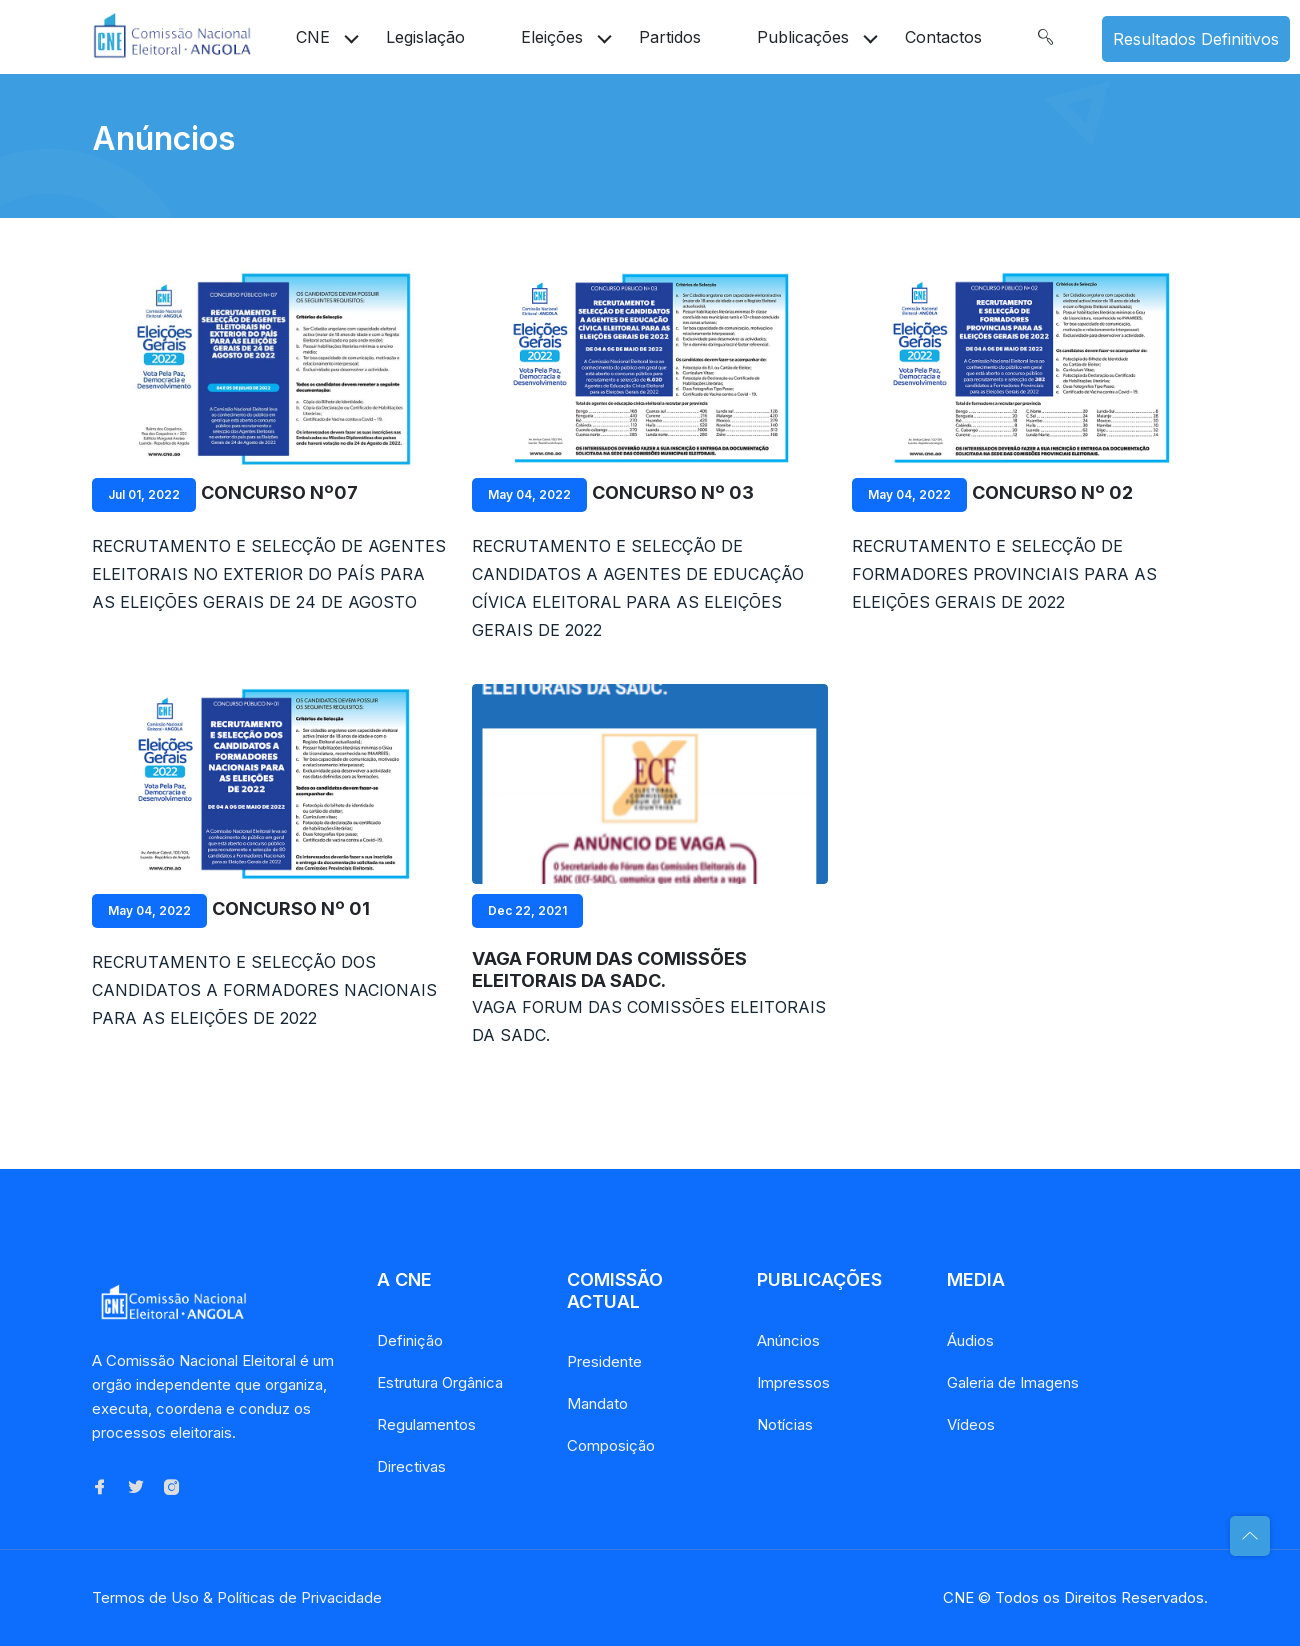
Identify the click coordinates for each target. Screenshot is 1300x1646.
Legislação (425, 37)
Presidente (604, 1361)
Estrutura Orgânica (440, 1382)
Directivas (411, 1466)
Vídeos (971, 1424)
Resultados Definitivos (1196, 39)
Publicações (803, 37)
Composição (611, 1445)
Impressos (793, 1382)
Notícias (785, 1424)
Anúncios (788, 1340)
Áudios (970, 1340)
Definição (410, 1340)
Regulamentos (426, 1424)
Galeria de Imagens (1013, 1382)
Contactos (943, 37)
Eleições (552, 37)
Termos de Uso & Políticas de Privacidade (237, 1597)
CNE (313, 37)
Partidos (670, 37)
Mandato (597, 1403)
